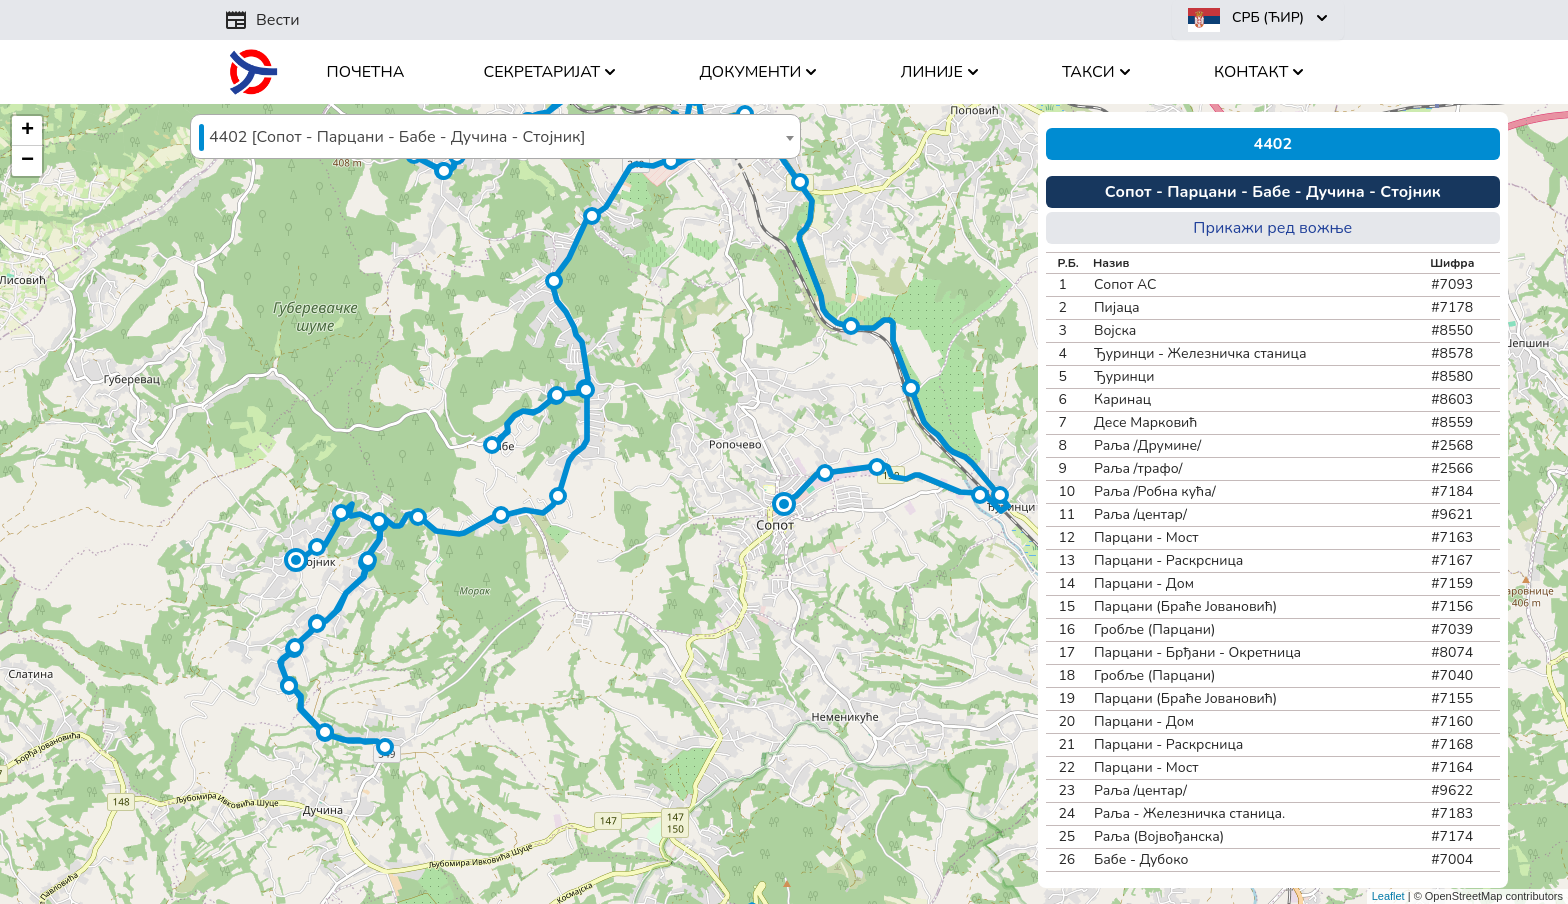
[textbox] (495, 137)
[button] (784, 504)
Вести (262, 20)
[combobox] (495, 136)
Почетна (366, 72)
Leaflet (1388, 896)
